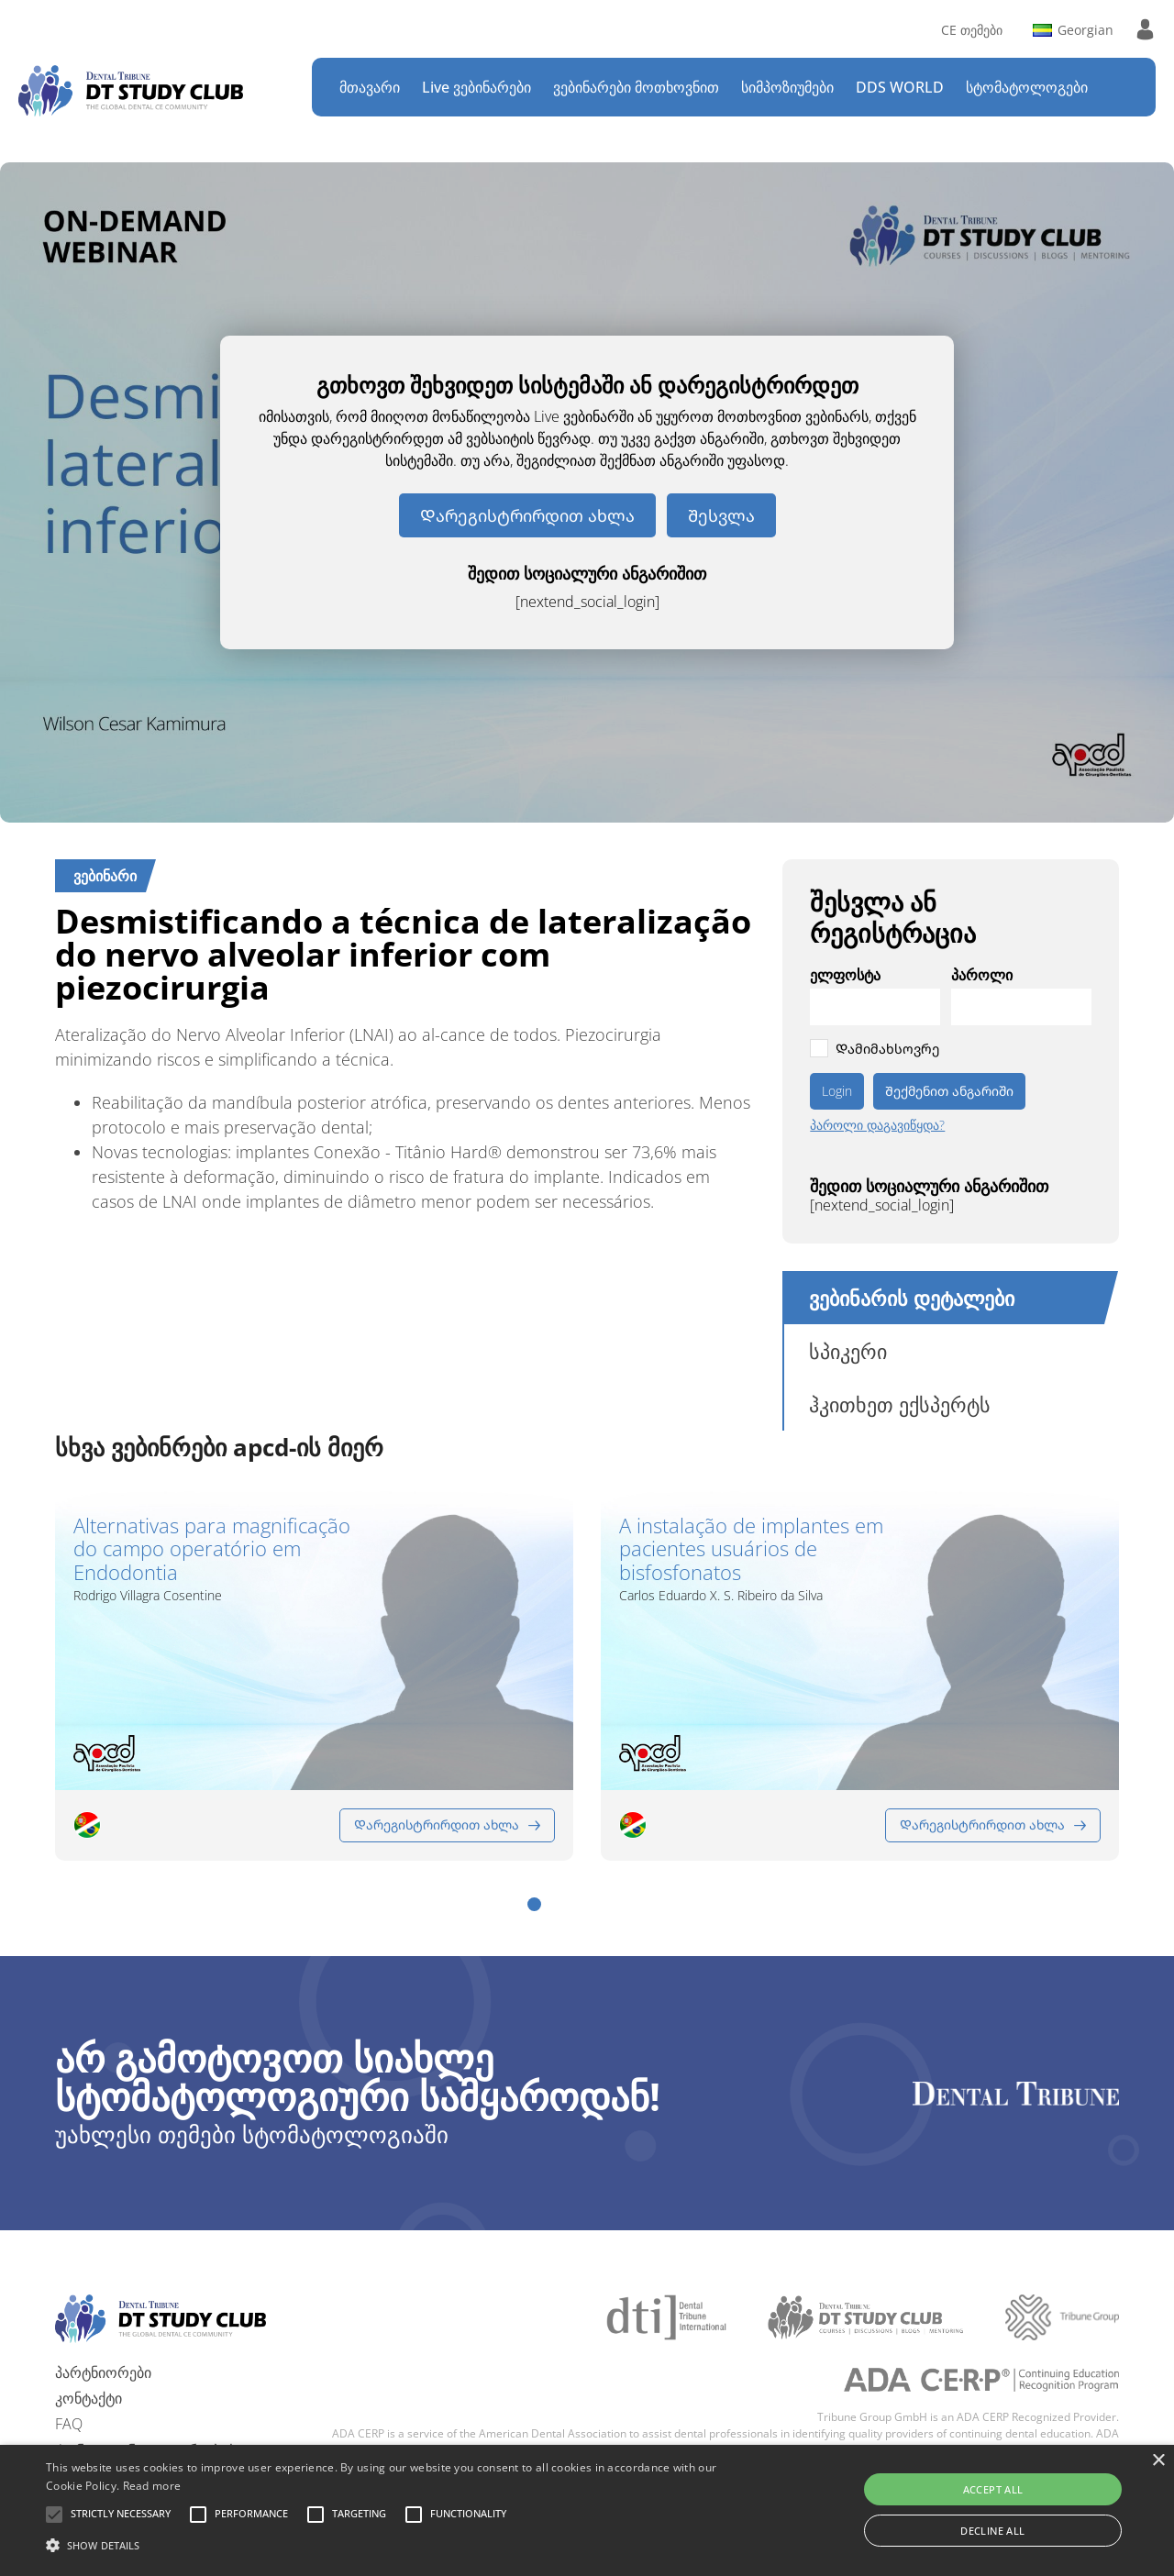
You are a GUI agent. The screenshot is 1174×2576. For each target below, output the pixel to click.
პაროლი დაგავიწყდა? (877, 1125)
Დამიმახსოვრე (887, 1048)
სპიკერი (848, 1351)
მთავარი (369, 87)
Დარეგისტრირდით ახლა (527, 515)
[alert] (587, 2510)
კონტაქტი (88, 2398)
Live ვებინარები (476, 87)
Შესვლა (721, 515)
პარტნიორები (103, 2372)
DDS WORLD (900, 87)
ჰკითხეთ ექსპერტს (900, 1404)
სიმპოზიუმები (787, 87)
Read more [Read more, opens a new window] (152, 2485)
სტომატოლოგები (1027, 87)
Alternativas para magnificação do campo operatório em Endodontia (211, 1549)
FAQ (69, 2424)
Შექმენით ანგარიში (949, 1091)
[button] (534, 1904)
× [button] (1158, 2461)
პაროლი (982, 975)
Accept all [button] (993, 2489)
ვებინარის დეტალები (911, 1297)
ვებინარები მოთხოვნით (636, 87)
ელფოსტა (845, 975)
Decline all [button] (992, 2530)
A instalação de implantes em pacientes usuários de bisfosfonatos (751, 1549)
